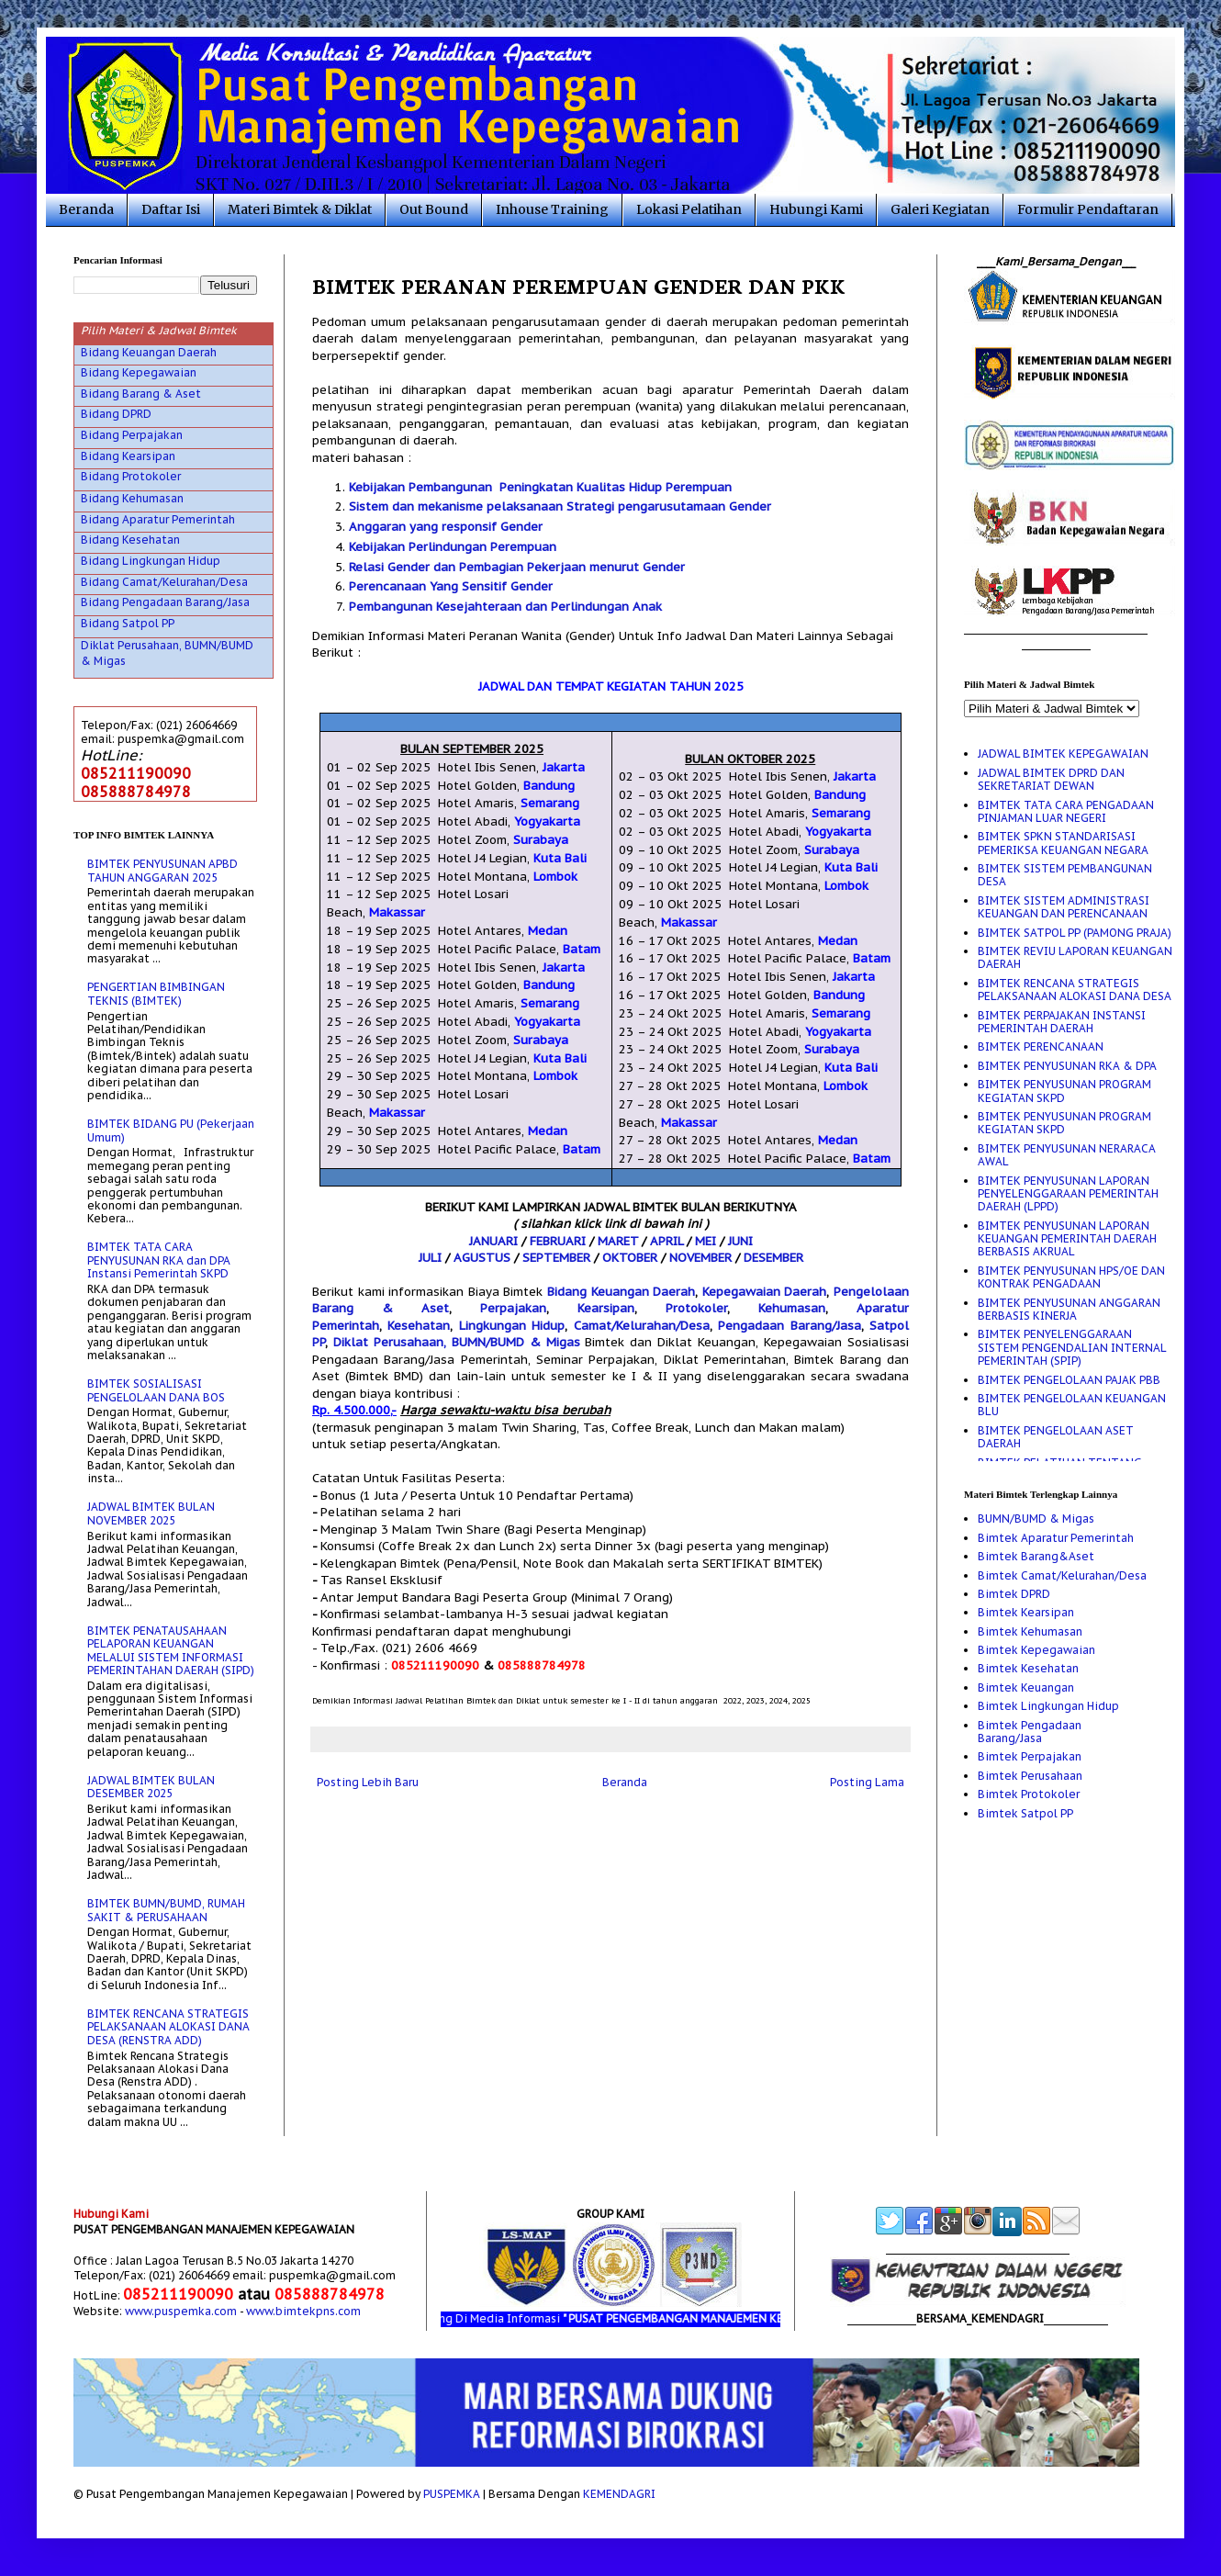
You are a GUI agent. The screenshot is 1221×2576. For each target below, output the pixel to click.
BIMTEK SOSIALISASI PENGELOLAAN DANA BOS (156, 1390)
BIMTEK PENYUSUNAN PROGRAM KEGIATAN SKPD (1064, 1090)
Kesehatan (418, 1325)
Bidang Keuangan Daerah (621, 1291)
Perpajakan (513, 1308)
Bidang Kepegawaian (138, 372)
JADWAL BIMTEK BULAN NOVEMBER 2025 (151, 1513)
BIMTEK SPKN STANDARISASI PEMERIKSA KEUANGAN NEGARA (1063, 842)
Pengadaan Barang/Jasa (789, 1325)
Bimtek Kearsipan (1026, 1612)
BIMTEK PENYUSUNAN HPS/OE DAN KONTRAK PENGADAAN (1071, 1277)
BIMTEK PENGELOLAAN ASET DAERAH (1056, 1436)
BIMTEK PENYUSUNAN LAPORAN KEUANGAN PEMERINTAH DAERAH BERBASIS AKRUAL (1067, 1239)
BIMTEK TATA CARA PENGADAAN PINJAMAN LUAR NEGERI (1066, 811)
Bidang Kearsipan (128, 456)
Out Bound (433, 209)
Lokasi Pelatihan (689, 209)
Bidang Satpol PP (127, 623)
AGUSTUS (482, 1258)
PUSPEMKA (451, 2494)
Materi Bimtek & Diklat (300, 209)
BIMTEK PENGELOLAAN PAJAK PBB (1069, 1380)
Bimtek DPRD (1014, 1594)
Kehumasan (791, 1308)
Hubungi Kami (816, 209)
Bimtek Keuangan (1026, 1687)
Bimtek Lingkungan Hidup (1048, 1706)
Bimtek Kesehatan (1028, 1668)
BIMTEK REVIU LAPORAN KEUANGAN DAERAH (1075, 957)
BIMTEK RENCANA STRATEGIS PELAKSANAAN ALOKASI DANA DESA (1074, 989)
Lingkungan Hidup (512, 1325)
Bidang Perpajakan (132, 435)
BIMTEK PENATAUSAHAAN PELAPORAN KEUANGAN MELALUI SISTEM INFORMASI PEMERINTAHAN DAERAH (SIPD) (170, 1650)
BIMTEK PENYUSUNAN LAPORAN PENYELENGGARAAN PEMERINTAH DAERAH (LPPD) (1068, 1194)
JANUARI (493, 1241)
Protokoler (696, 1308)
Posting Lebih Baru (368, 1782)
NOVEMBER (700, 1258)
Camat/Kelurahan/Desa (642, 1325)
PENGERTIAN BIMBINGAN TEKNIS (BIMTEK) (156, 993)
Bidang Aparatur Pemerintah (158, 519)
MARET (618, 1241)
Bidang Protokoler (131, 476)
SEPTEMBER (556, 1258)
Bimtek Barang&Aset (1036, 1556)
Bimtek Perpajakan (1029, 1756)
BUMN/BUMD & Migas (1036, 1518)
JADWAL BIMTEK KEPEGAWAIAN (1063, 753)
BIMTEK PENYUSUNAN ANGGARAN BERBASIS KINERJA (1069, 1309)
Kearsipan (605, 1308)
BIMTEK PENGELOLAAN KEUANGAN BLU (1072, 1404)
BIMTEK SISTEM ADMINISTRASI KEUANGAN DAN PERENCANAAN (1063, 907)
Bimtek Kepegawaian (1036, 1650)
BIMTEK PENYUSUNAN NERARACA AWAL (1067, 1155)
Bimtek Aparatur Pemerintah (1056, 1538)
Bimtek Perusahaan (1030, 1776)
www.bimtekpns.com (303, 2311)
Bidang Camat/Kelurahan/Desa (164, 582)
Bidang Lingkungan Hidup (150, 561)
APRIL (666, 1241)
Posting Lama (867, 1782)
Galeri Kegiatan (940, 209)
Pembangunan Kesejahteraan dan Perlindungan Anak (505, 606)
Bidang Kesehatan (130, 539)
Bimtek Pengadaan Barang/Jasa (1029, 1731)
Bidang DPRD (116, 414)
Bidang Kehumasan (132, 498)
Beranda (86, 209)
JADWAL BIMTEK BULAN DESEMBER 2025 (151, 1786)
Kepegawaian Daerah (764, 1291)
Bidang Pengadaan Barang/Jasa (165, 602)
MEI (705, 1241)
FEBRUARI (558, 1241)
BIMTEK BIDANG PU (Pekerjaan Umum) (170, 1130)
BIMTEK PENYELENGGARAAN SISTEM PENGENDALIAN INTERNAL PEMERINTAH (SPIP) (1072, 1347)
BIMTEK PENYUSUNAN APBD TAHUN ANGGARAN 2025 (162, 870)
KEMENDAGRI (619, 2494)
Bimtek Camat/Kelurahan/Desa (1062, 1575)
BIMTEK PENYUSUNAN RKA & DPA (1067, 1066)
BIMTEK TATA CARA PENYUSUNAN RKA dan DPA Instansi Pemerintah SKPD (158, 1260)
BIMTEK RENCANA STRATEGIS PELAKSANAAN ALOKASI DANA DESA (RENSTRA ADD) (168, 2027)
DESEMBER (773, 1258)
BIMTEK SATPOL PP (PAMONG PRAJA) (1074, 932)
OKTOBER (629, 1258)
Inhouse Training (552, 209)
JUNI (740, 1241)
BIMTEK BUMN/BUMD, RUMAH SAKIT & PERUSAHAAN (166, 1909)
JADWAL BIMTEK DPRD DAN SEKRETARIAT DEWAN (1051, 779)
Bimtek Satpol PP (1025, 1813)
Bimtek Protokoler (1029, 1794)
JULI (430, 1258)
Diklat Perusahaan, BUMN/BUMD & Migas (456, 1342)
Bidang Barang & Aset (141, 393)
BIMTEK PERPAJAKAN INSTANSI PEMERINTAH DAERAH (1062, 1021)
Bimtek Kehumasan (1030, 1631)
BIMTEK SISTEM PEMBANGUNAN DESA (1065, 874)
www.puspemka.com (181, 2311)
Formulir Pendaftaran (1088, 209)
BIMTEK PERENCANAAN (1040, 1046)
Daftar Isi (170, 209)
